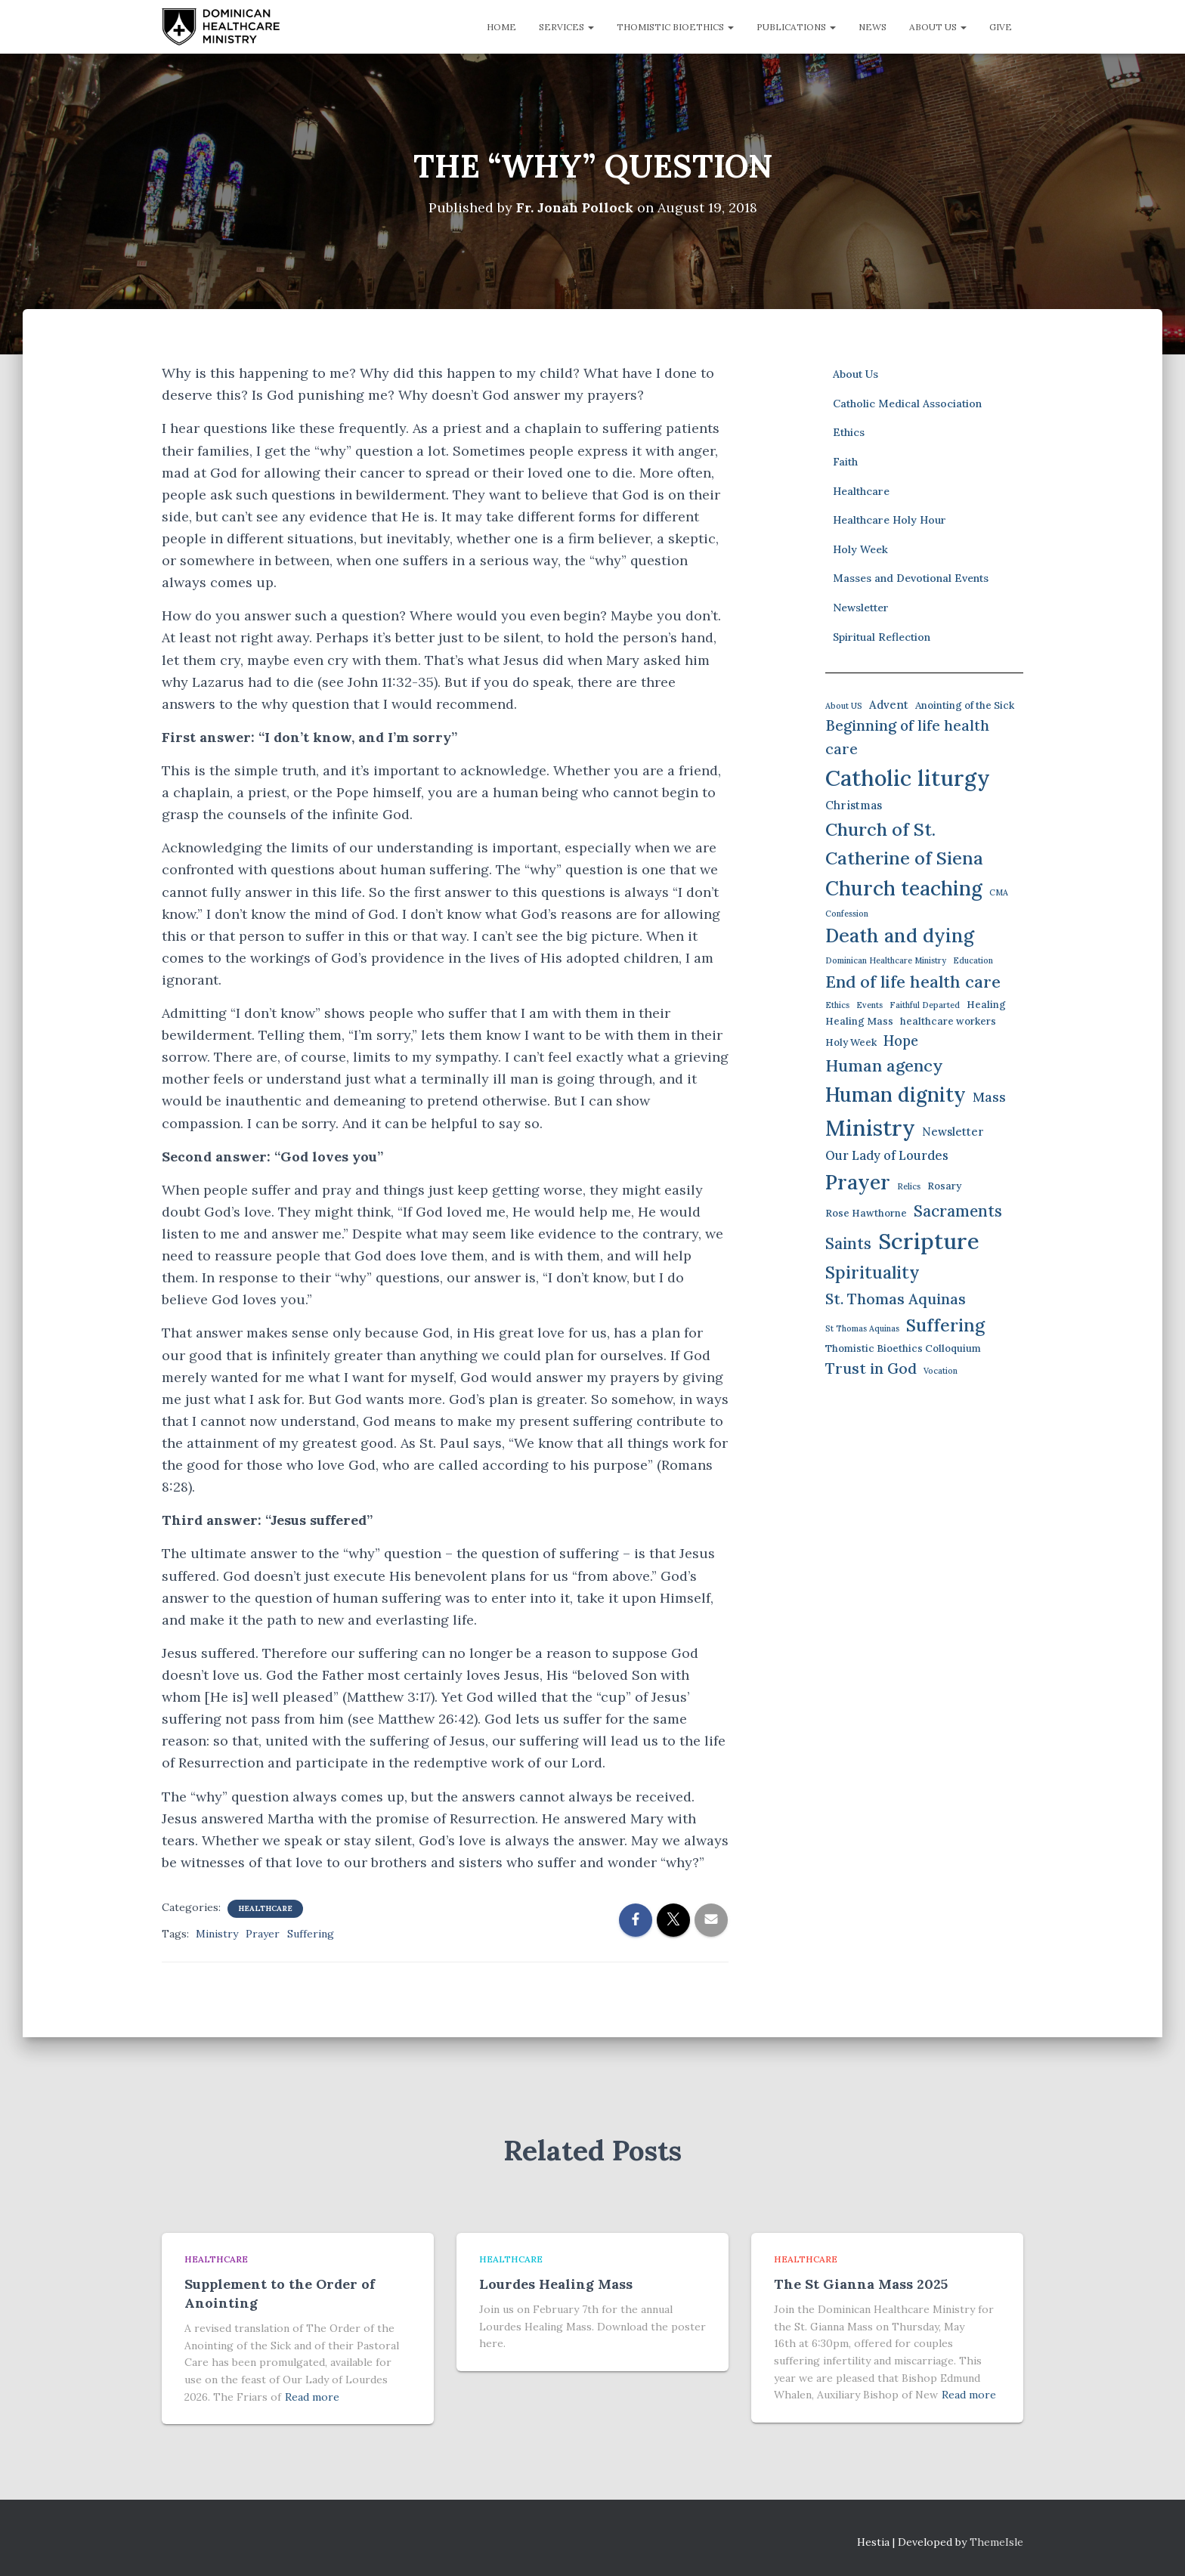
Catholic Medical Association (907, 403)
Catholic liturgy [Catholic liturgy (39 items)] (907, 778)
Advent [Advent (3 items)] (888, 704)
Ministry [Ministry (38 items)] (870, 1128)
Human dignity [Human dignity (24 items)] (895, 1093)
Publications (796, 26)
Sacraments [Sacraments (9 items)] (958, 1210)
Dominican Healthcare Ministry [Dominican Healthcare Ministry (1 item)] (885, 960)
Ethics (849, 432)
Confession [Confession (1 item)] (846, 913)
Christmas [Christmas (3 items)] (853, 804)
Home (501, 26)
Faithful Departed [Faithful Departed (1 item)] (925, 1004)
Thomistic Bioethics (675, 26)
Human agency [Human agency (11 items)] (884, 1064)
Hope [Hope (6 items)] (900, 1041)
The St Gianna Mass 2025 (861, 2284)
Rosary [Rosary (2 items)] (944, 1185)
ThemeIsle (996, 2542)
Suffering (310, 1934)
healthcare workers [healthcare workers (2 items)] (948, 1021)
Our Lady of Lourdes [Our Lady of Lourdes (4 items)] (886, 1155)
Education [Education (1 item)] (973, 960)
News (872, 26)
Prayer (263, 1934)
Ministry (217, 1934)
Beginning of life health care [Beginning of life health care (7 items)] (907, 737)
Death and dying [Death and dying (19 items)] (899, 935)
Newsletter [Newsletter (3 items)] (953, 1131)
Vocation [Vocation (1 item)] (941, 1370)
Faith (845, 462)
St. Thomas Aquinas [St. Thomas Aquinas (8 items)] (895, 1298)
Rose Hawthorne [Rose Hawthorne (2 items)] (866, 1212)
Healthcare (265, 1908)
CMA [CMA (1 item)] (998, 891)
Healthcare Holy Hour (889, 520)
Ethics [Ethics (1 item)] (837, 1004)
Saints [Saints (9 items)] (848, 1243)
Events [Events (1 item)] (869, 1004)
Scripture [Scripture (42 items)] (928, 1240)
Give (1000, 26)
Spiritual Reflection (881, 636)
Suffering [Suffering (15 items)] (945, 1325)
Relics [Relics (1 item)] (908, 1185)
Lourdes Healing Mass (556, 2284)
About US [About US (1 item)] (843, 705)
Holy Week (860, 548)
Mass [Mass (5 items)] (989, 1096)
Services (566, 26)
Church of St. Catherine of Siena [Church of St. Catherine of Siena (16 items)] (904, 843)
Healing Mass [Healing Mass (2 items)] (859, 1021)
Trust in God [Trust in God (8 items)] (871, 1368)
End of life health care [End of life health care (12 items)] (913, 981)
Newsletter (861, 607)
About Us (938, 26)
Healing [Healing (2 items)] (986, 1003)
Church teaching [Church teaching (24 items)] (903, 887)
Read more (312, 2397)
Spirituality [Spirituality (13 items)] (872, 1272)
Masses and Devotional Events (911, 578)
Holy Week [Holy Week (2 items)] (851, 1042)
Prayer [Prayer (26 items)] (857, 1181)
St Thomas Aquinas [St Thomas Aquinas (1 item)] (862, 1328)
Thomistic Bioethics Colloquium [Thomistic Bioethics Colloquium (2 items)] (903, 1347)
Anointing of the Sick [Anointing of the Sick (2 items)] (964, 705)
